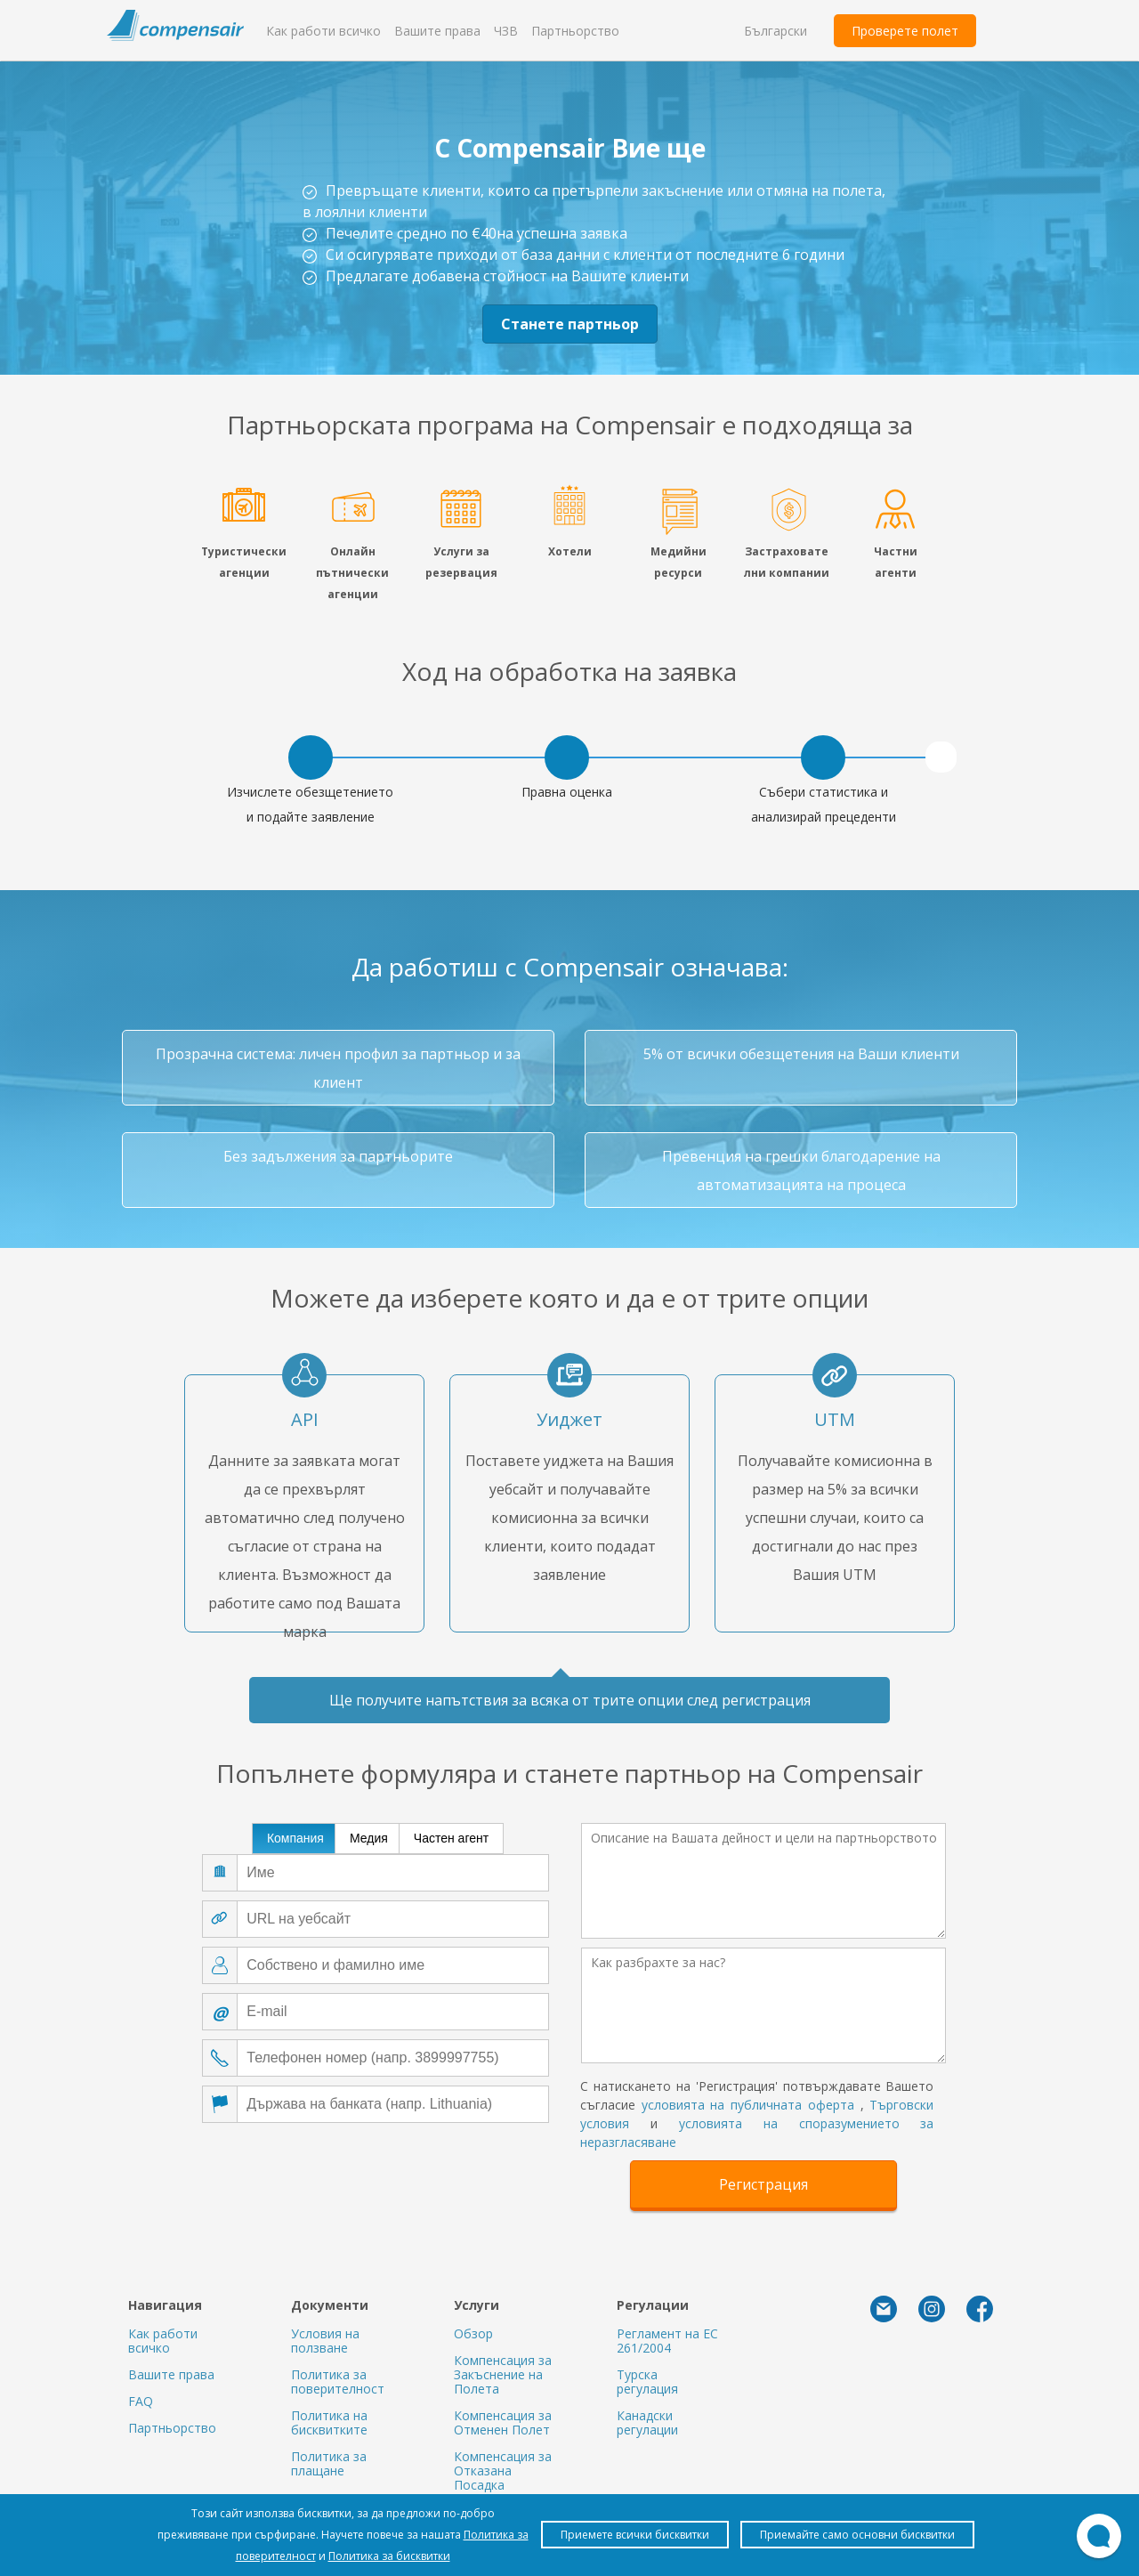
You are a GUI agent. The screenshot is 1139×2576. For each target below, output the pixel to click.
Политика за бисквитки (389, 2556)
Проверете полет (905, 30)
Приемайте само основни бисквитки (857, 2534)
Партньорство (575, 30)
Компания (295, 1838)
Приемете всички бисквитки (635, 2534)
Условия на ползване (325, 2340)
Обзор (473, 2333)
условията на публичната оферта (748, 2104)
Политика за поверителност (337, 2381)
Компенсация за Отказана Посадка (503, 2470)
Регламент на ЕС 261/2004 (667, 2340)
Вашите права (437, 30)
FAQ (140, 2401)
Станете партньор (570, 324)
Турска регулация (647, 2381)
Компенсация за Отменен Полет (503, 2422)
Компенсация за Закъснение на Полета (503, 2374)
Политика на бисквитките (329, 2422)
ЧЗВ (506, 30)
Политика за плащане (329, 2463)
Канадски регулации (647, 2422)
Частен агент (451, 1838)
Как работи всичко (323, 30)
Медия (369, 1838)
